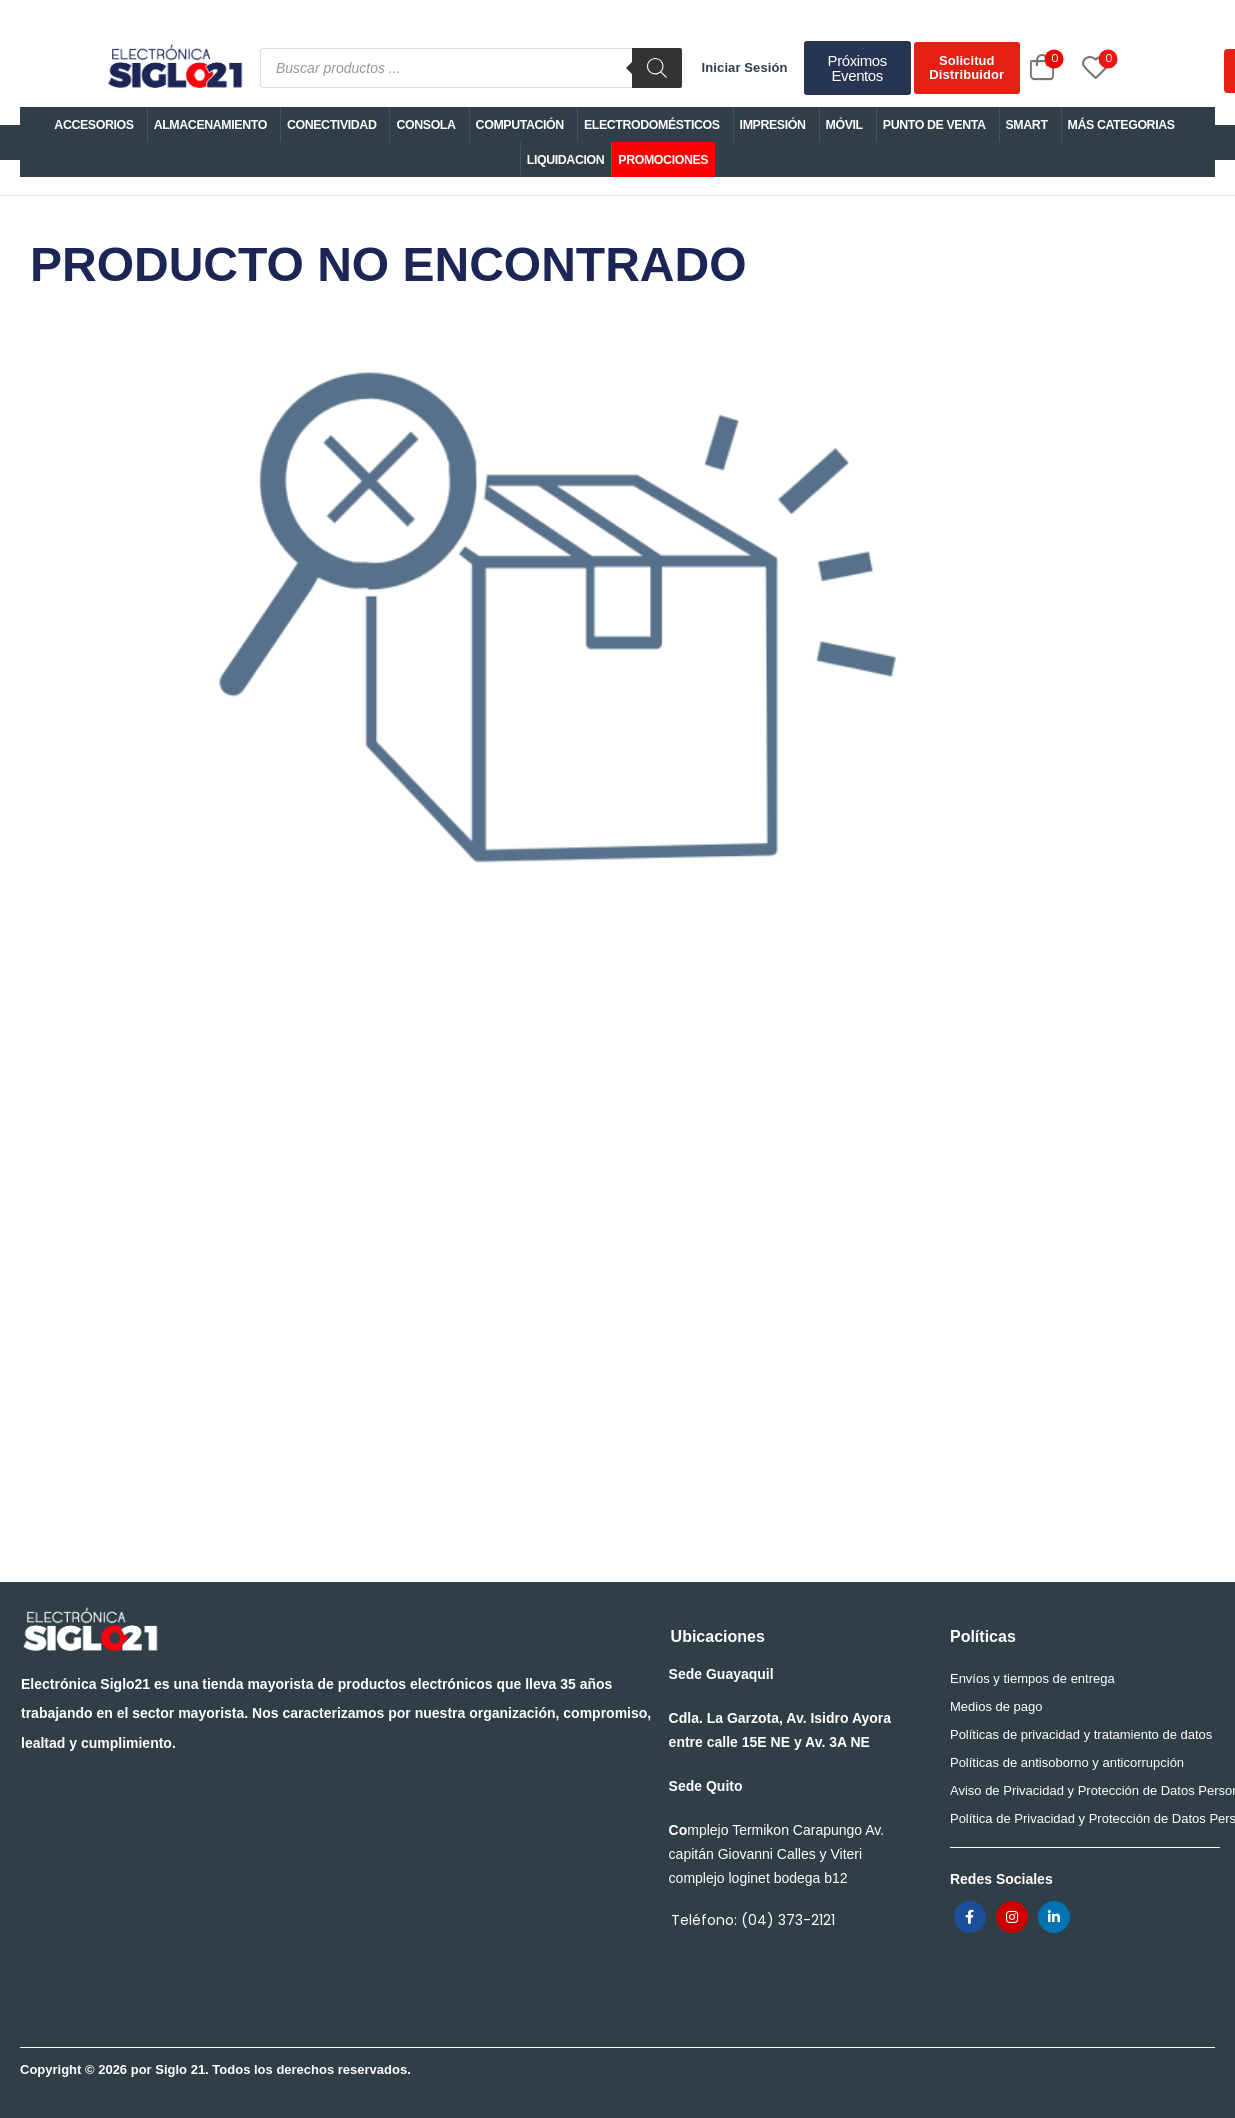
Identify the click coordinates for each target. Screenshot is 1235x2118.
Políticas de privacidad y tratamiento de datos (1079, 1734)
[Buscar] (657, 68)
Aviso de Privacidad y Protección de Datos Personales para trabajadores (1079, 1790)
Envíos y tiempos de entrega (1032, 1678)
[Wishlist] (1073, 67)
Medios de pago (996, 1706)
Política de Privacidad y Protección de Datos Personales (1079, 1818)
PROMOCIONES (663, 160)
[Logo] (174, 68)
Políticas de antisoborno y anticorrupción (1067, 1762)
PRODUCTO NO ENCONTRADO (557, 617)
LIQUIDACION (566, 160)
